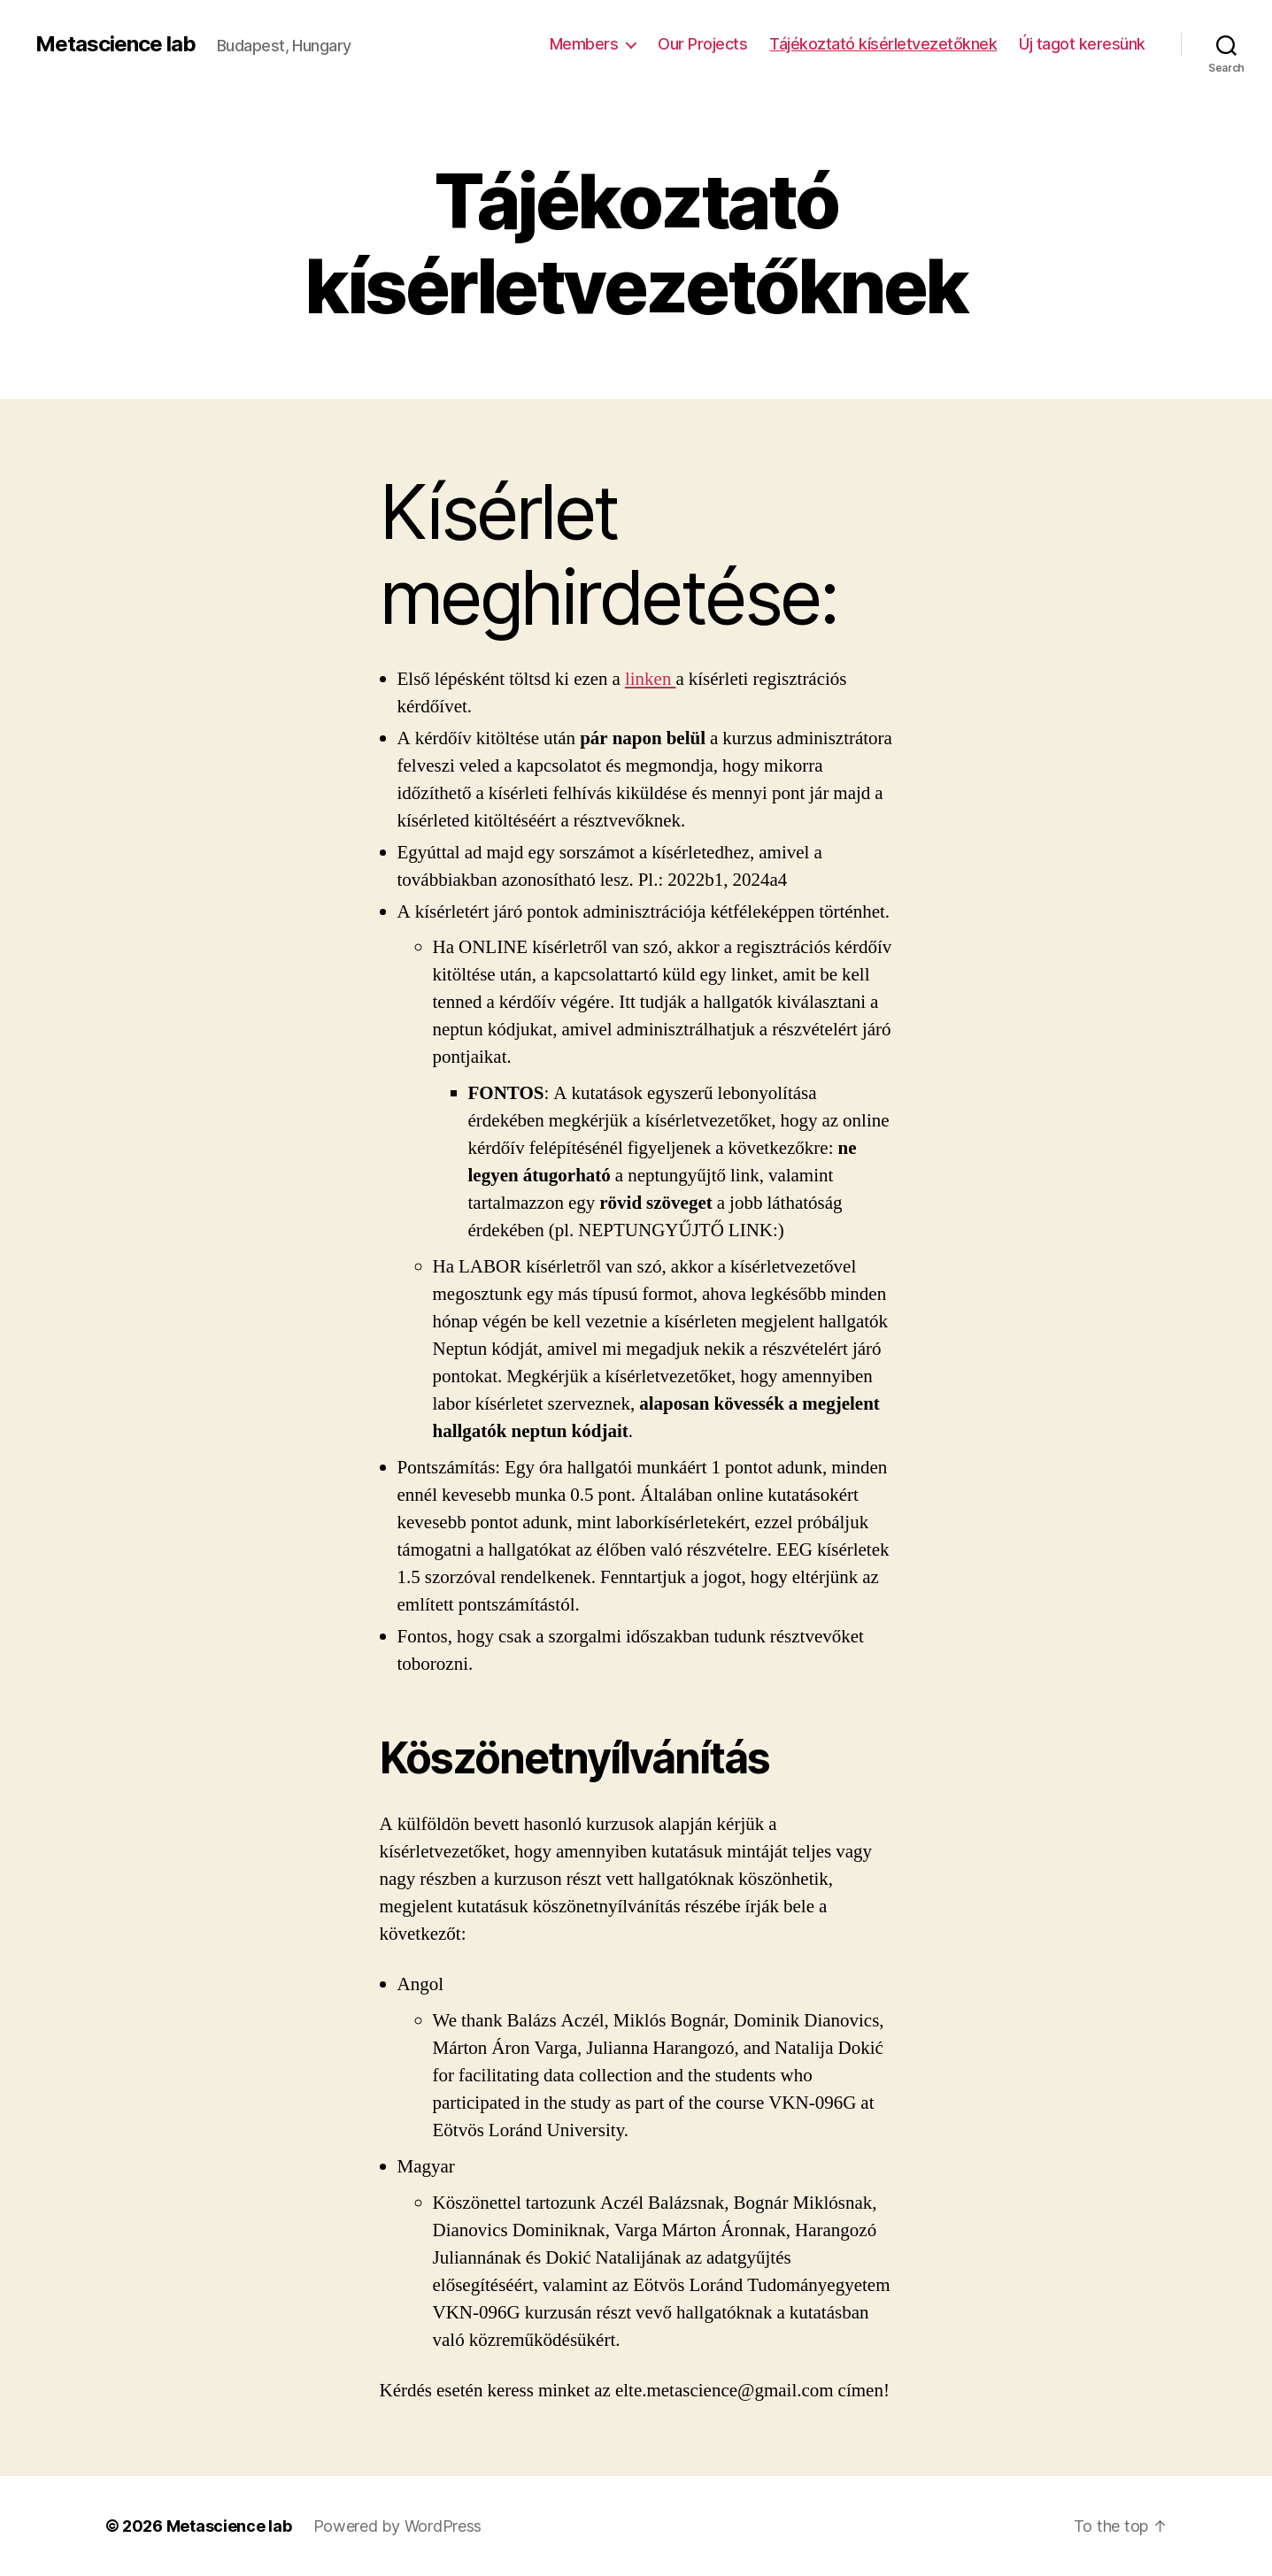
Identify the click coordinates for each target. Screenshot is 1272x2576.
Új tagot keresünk (1082, 44)
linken (650, 679)
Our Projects (702, 44)
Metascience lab (115, 44)
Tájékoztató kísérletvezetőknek (883, 44)
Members (584, 44)
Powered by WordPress (397, 2526)
